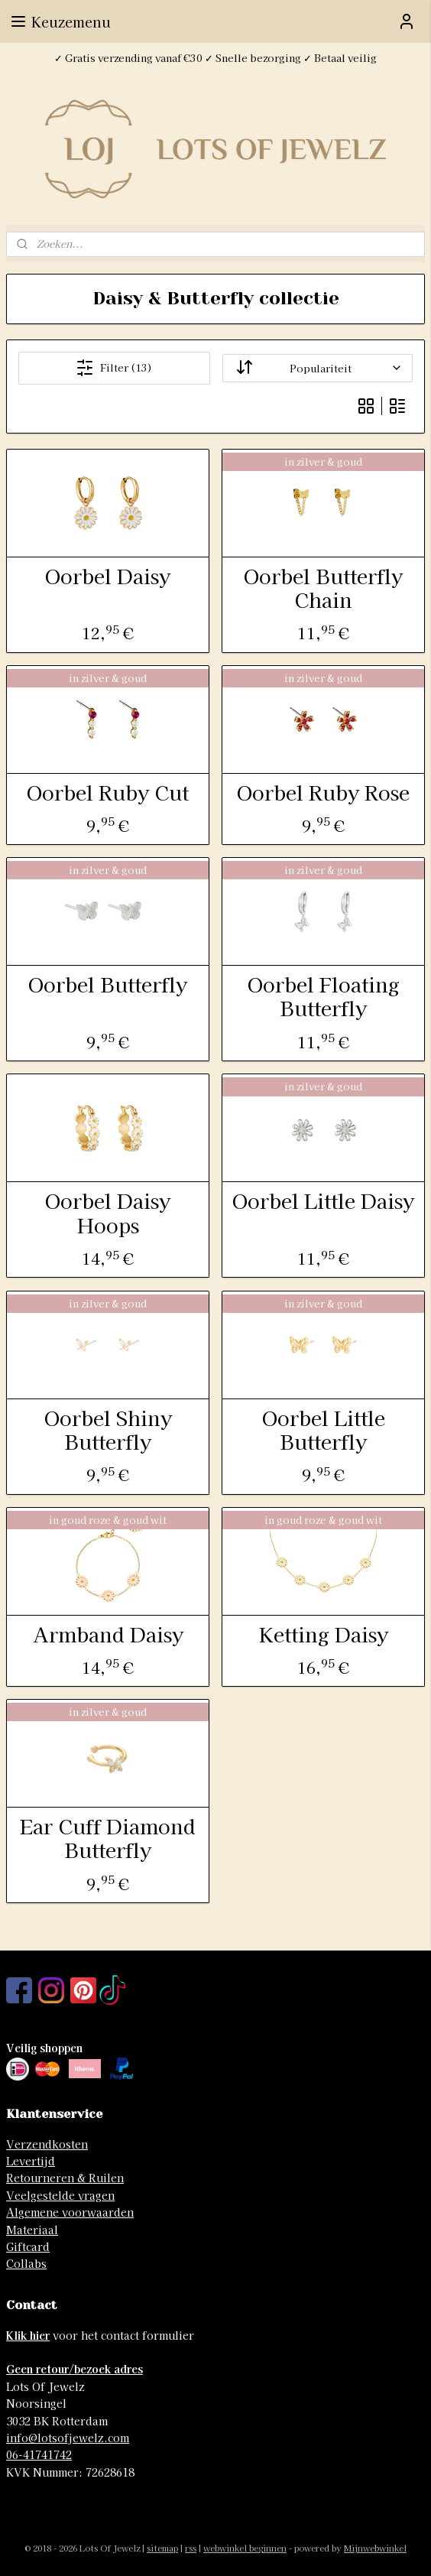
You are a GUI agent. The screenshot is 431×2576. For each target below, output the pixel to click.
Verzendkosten (47, 2144)
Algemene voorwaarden (70, 2212)
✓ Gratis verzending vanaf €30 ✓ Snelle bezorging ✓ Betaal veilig (215, 57)
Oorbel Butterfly (107, 984)
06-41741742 (39, 2454)
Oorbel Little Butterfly (323, 1429)
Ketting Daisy (323, 1633)
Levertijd (30, 2160)
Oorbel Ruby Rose (323, 792)
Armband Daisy (108, 1633)
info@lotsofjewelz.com (67, 2437)
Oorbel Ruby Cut (108, 792)
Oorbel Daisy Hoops (107, 1212)
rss (190, 2548)
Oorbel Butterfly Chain (323, 587)
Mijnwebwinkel (375, 2548)
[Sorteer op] (317, 368)
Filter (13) (114, 368)
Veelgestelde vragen (60, 2195)
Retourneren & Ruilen (65, 2177)
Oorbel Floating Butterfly (324, 996)
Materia (27, 2229)
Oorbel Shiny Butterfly (108, 1429)
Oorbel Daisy (107, 575)
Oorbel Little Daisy (323, 1201)
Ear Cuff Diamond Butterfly (108, 1838)
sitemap (162, 2548)
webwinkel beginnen (245, 2548)
